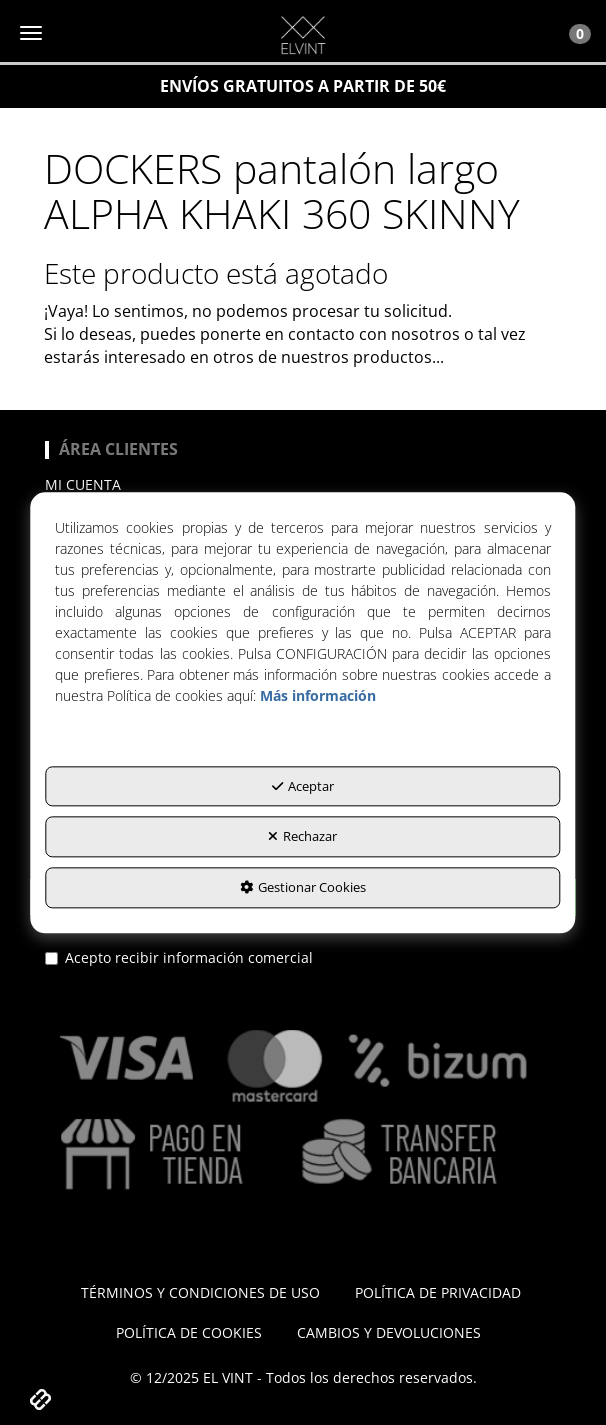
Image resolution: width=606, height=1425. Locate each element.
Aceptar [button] (303, 786)
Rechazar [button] (302, 837)
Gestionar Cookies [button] (303, 887)
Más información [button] (318, 695)
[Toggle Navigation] (569, 33)
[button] (303, 35)
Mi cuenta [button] (83, 484)
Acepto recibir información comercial (179, 957)
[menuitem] (303, 485)
